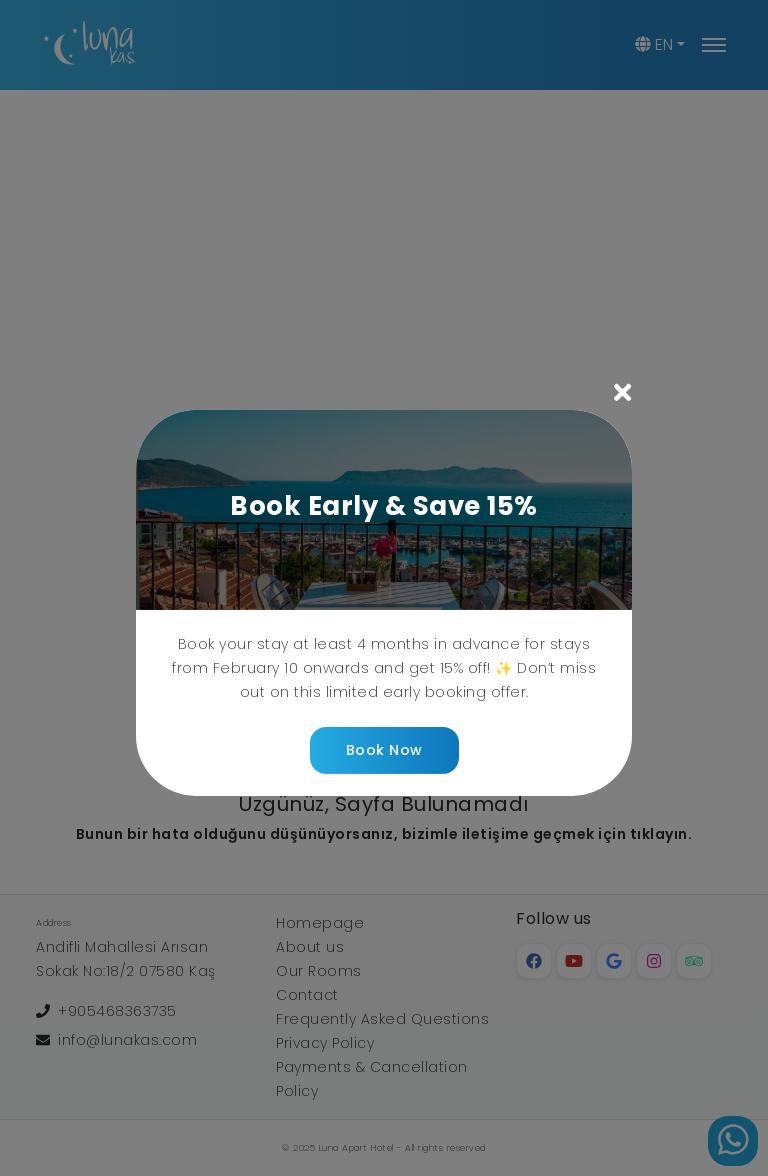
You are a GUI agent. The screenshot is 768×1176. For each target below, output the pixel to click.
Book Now (384, 750)
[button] (383, 395)
